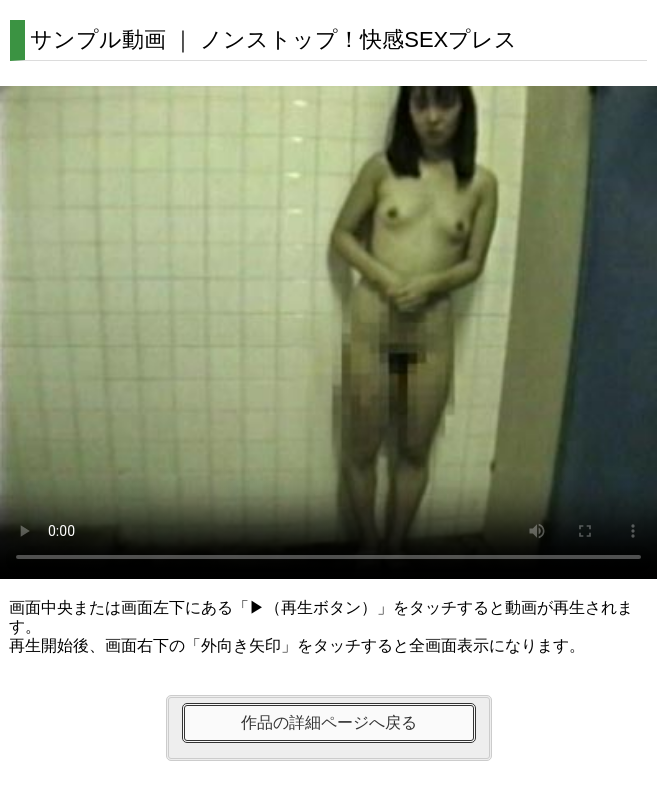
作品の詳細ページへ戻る (329, 722)
